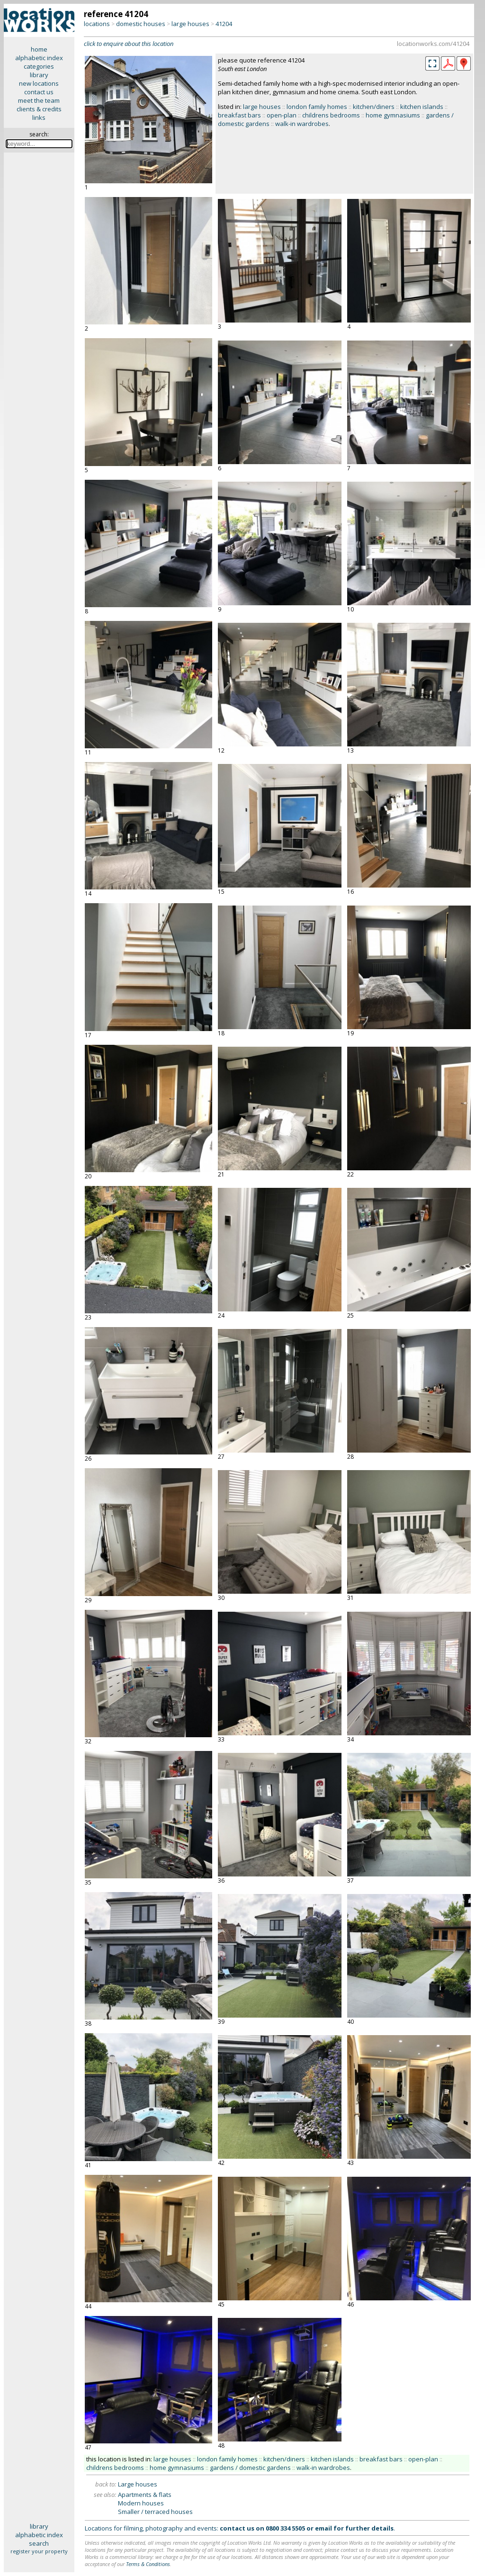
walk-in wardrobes (302, 123)
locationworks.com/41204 (433, 43)
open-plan (281, 115)
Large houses (137, 2484)
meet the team (39, 100)
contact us (39, 92)
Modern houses (141, 2503)
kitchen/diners (374, 106)
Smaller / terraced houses (155, 2511)
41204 (224, 23)
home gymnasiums (393, 115)
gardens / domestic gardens (250, 2467)
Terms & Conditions (148, 2563)
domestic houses (140, 23)
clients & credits (39, 109)
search (39, 2543)
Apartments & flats (144, 2494)
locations (97, 23)
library (39, 75)
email (323, 2528)
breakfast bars (239, 115)
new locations (39, 83)
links (38, 117)
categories (39, 66)
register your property (39, 2551)
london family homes (317, 106)
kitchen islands (421, 106)
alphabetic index (39, 58)
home (39, 49)
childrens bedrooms (331, 115)
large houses (190, 23)
